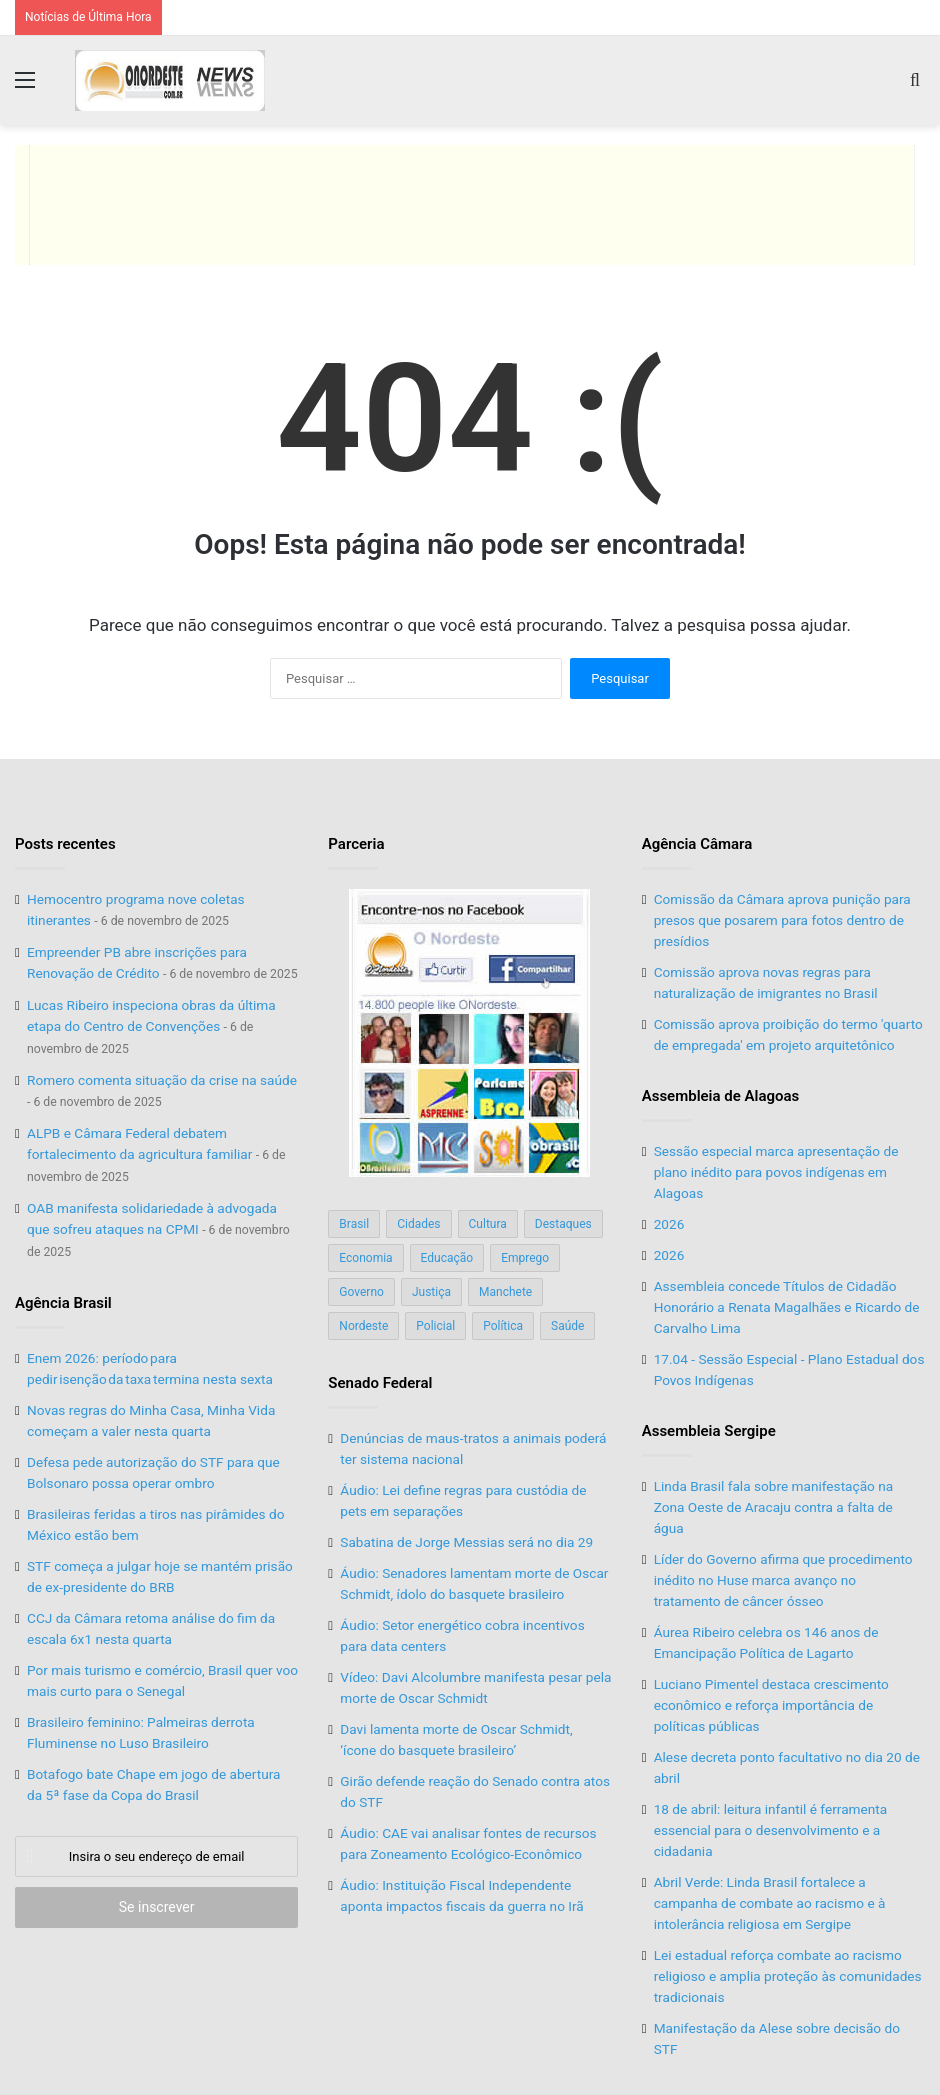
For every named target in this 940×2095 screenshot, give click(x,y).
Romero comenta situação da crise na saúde (162, 1080)
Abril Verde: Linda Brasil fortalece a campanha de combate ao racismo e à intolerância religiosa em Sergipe (770, 1903)
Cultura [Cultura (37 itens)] (488, 1224)
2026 (669, 1224)
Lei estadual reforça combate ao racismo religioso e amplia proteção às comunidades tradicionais (788, 1976)
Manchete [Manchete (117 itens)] (505, 1292)
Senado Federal (380, 1383)
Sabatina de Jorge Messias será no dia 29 (466, 1542)
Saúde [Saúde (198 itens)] (567, 1326)
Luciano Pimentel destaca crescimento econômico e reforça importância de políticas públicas (771, 1705)
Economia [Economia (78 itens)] (365, 1258)
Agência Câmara (697, 844)
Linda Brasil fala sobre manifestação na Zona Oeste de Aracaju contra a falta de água (774, 1507)
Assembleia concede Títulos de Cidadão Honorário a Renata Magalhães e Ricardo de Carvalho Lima (787, 1307)
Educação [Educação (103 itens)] (447, 1258)
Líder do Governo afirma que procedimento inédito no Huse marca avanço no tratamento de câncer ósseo (783, 1580)
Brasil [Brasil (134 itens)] (354, 1224)
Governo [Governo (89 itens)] (361, 1292)
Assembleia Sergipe (709, 1431)
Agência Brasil (63, 1303)
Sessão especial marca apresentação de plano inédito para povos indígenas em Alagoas (776, 1172)
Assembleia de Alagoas (721, 1096)
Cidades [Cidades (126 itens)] (418, 1224)
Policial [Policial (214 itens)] (435, 1326)
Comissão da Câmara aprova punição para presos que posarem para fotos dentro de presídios (782, 920)
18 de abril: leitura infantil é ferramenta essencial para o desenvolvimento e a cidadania (771, 1830)
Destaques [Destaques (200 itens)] (563, 1224)
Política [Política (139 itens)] (503, 1326)
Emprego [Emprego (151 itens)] (525, 1258)
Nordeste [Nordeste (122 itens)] (363, 1326)
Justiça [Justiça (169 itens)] (431, 1292)
